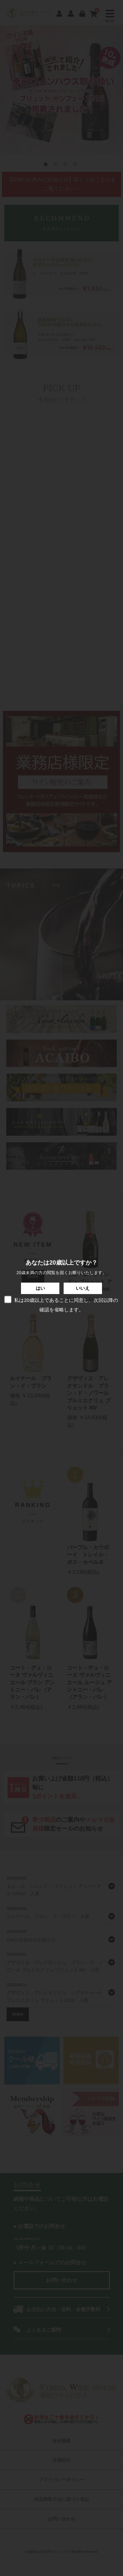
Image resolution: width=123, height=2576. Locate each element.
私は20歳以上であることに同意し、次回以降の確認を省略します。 (61, 1304)
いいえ (83, 1288)
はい (40, 1288)
